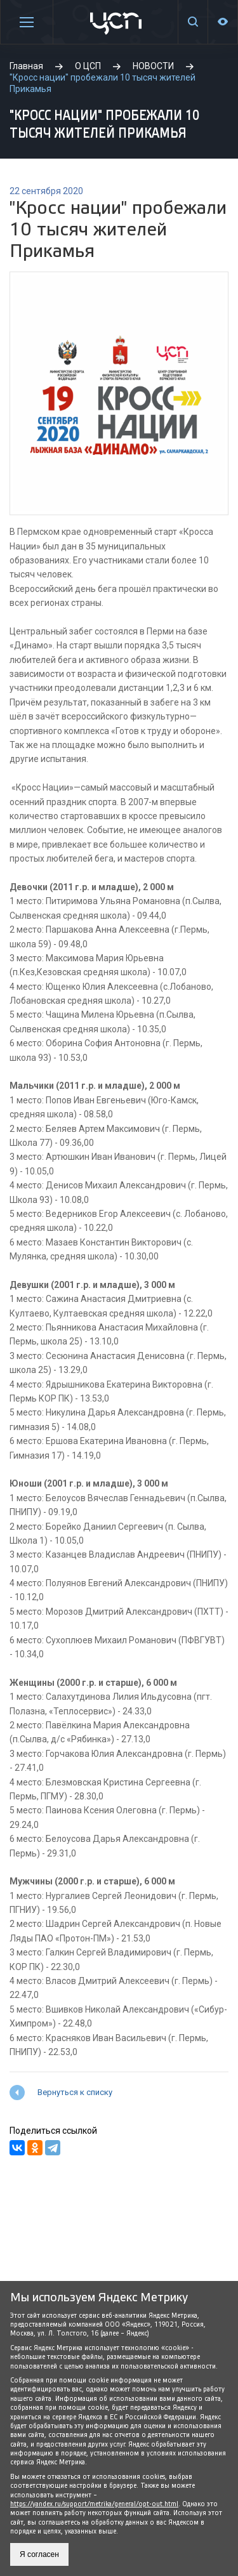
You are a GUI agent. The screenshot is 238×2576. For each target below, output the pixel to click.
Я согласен (39, 2554)
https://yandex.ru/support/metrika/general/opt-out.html (94, 2503)
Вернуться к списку (74, 2092)
